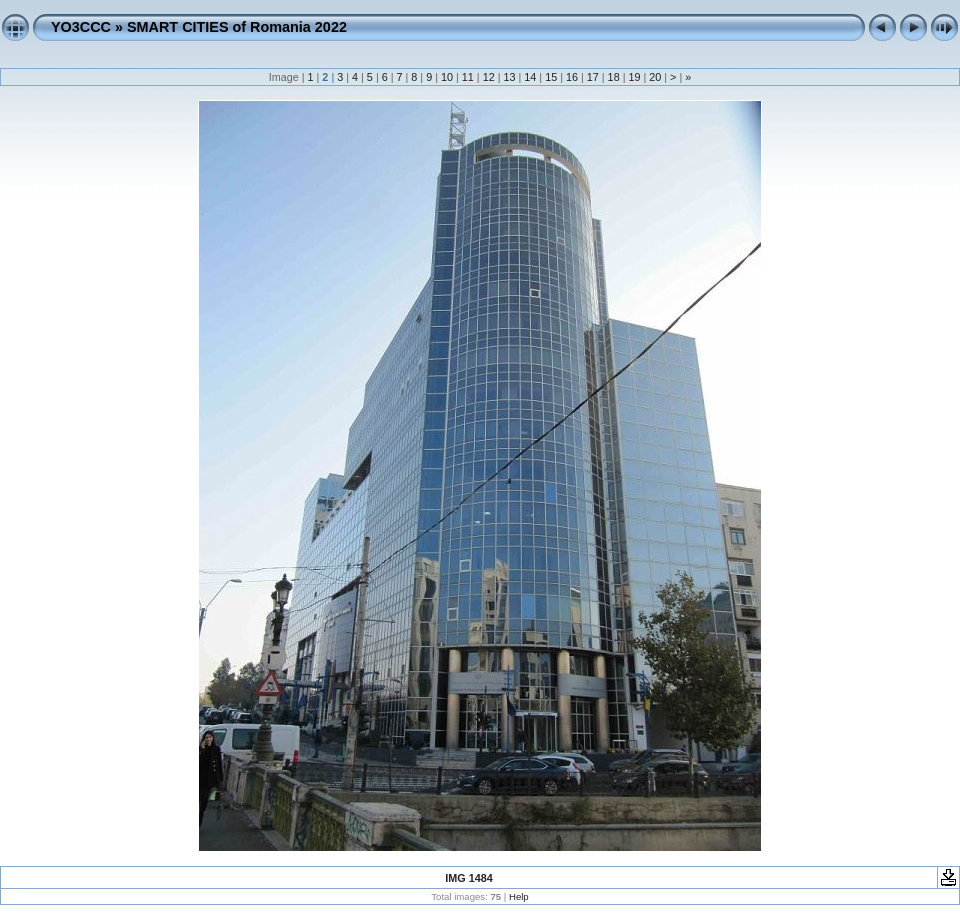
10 (447, 77)
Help (519, 896)
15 (551, 77)
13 (509, 77)
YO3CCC (81, 27)
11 (468, 77)
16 (572, 77)
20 (655, 77)
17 (593, 77)
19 (634, 77)
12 (489, 77)
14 (530, 77)
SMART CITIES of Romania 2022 (237, 27)
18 (614, 77)
